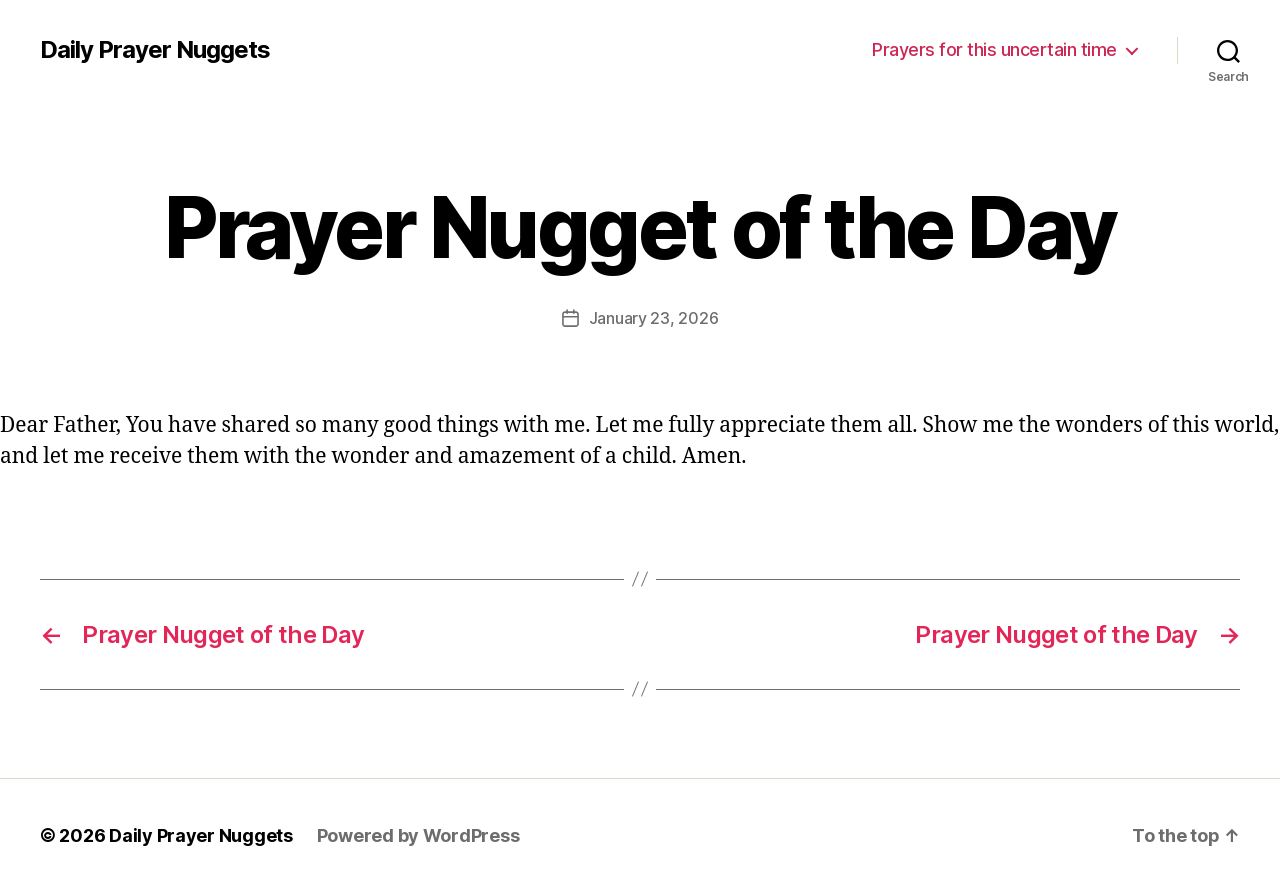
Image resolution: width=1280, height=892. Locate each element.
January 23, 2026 (654, 318)
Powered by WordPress (418, 835)
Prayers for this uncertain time (994, 49)
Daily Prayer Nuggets (155, 50)
